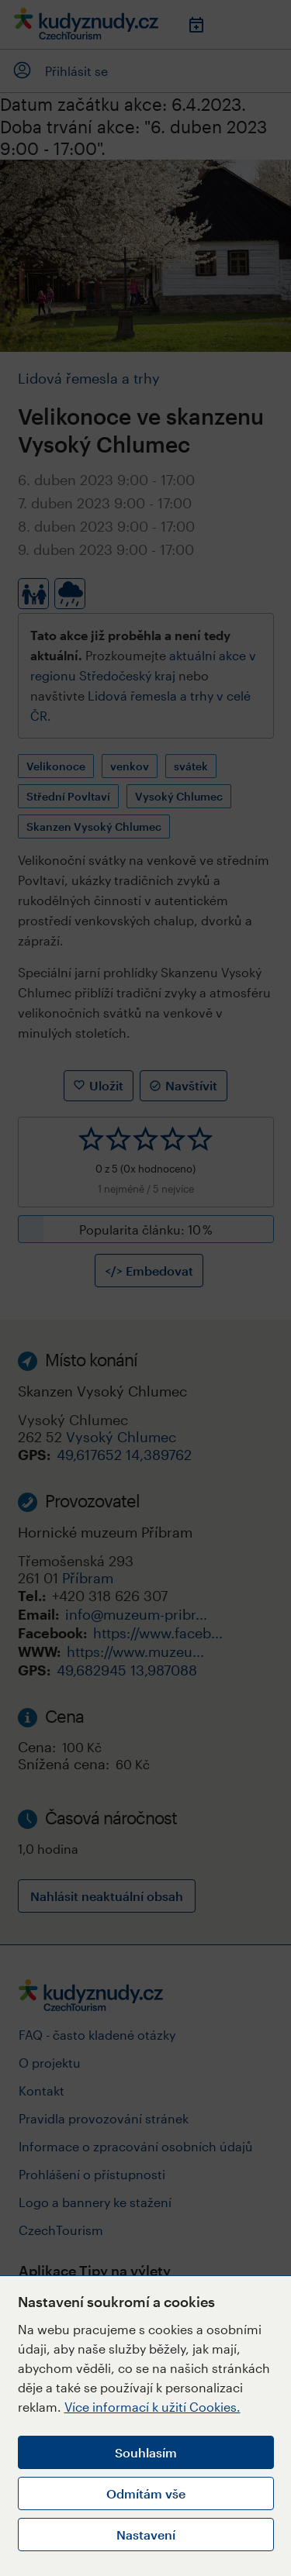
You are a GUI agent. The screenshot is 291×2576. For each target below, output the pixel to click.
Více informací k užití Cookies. (152, 2406)
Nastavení (145, 2534)
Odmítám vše (145, 2493)
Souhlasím (146, 2452)
